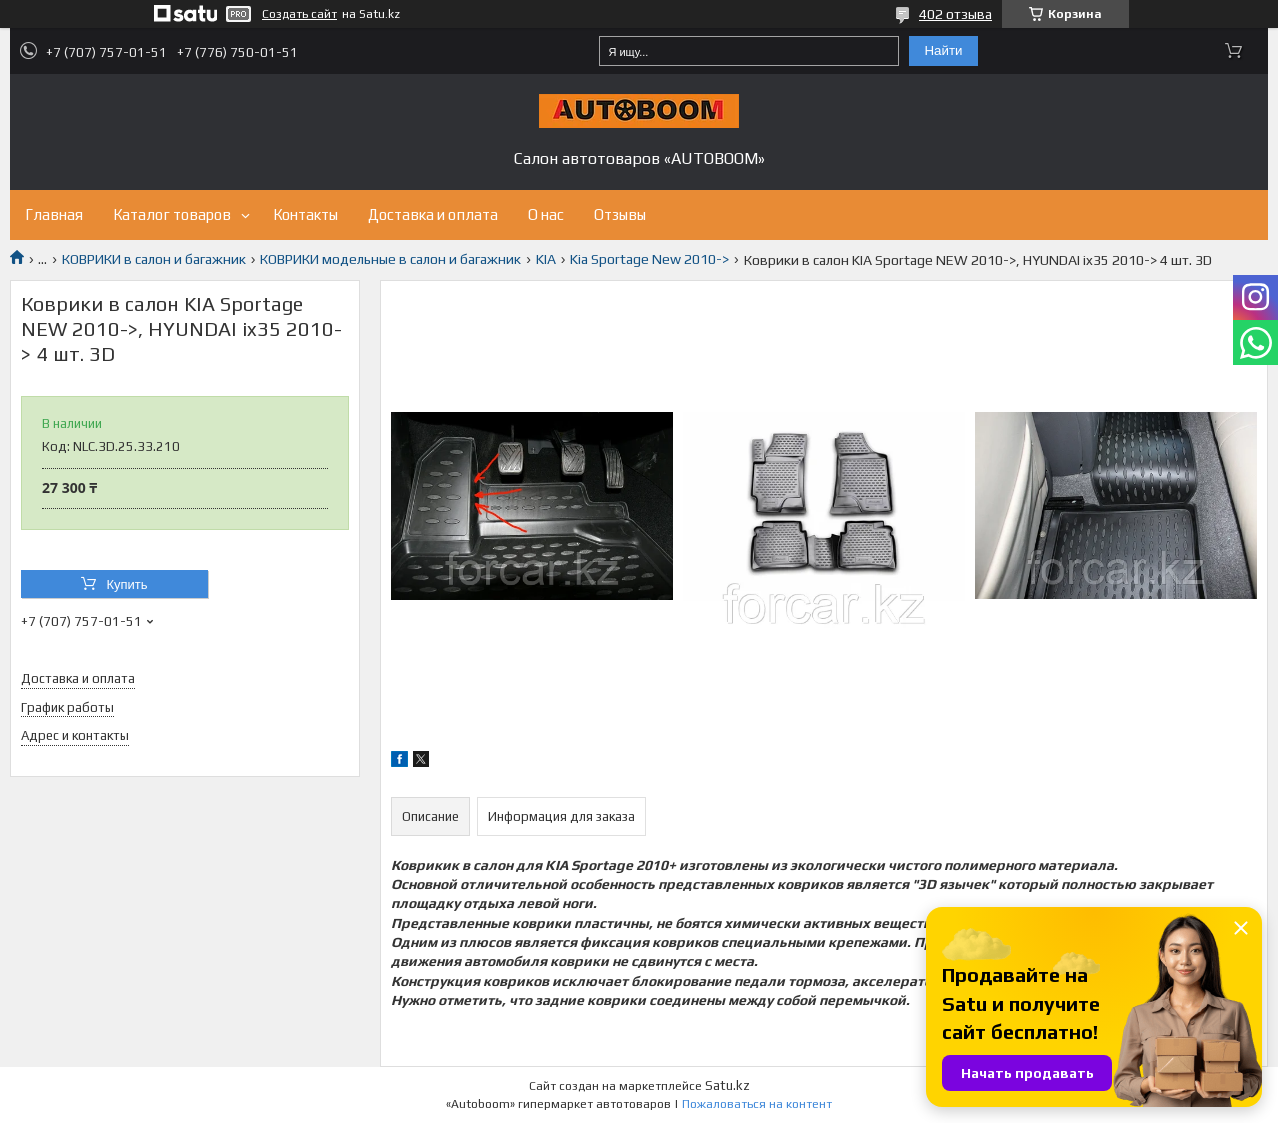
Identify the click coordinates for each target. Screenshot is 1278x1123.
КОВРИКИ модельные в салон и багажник (390, 259)
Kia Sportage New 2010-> (649, 259)
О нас (546, 214)
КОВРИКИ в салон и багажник (154, 259)
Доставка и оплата (433, 214)
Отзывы (620, 214)
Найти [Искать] (943, 50)
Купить (126, 584)
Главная (54, 214)
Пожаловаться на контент (757, 1104)
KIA (546, 259)
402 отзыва (955, 14)
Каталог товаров (172, 214)
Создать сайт (299, 14)
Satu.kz (727, 1085)
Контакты (305, 214)
